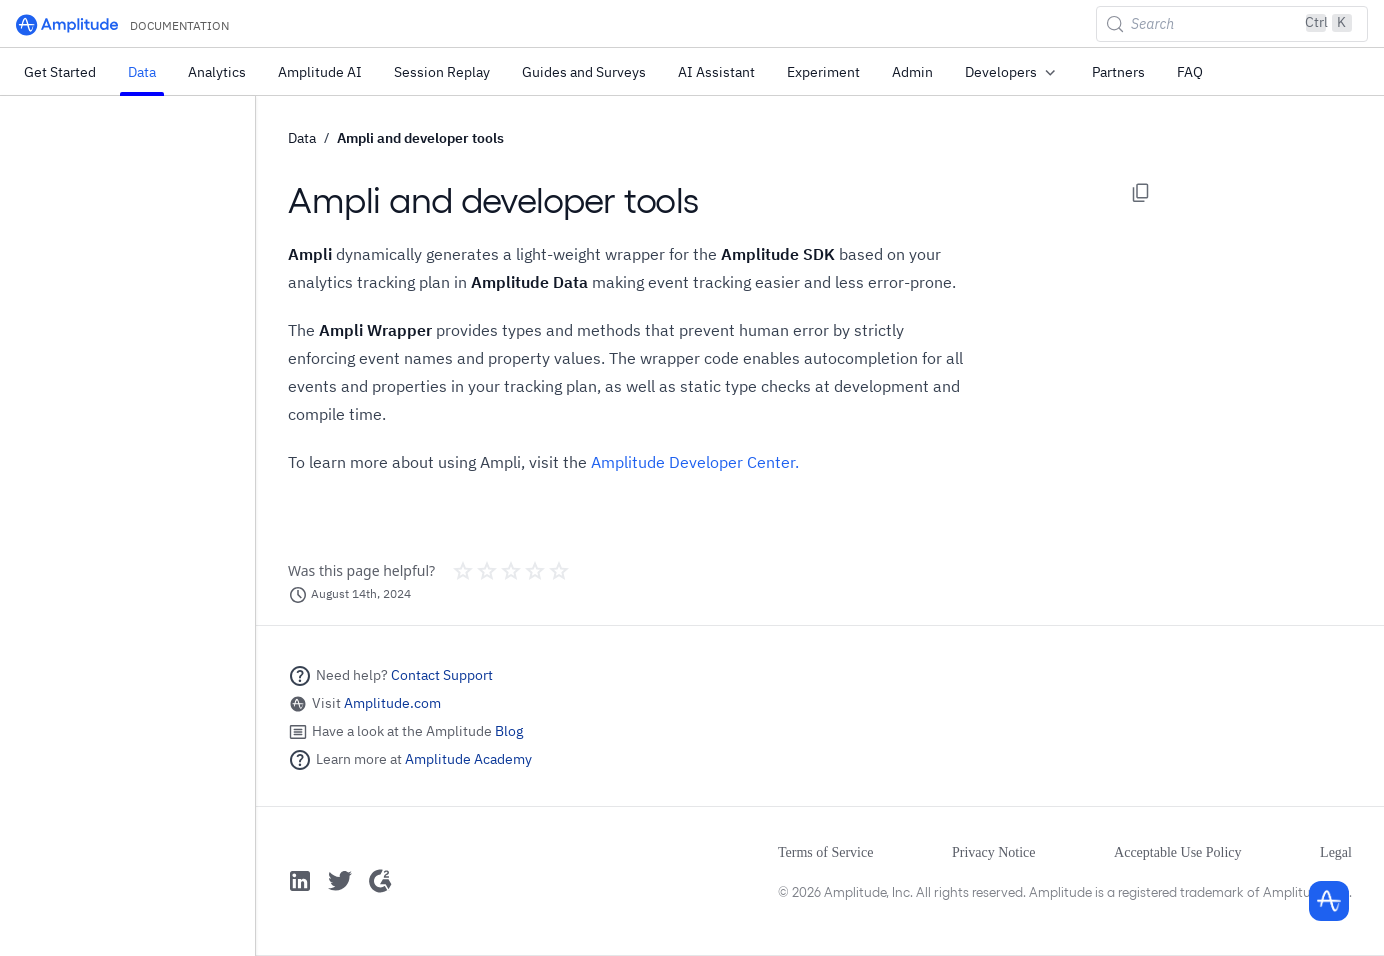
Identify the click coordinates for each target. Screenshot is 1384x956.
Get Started (60, 72)
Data (142, 72)
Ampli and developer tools (420, 138)
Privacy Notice (994, 852)
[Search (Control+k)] (1232, 24)
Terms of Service (825, 852)
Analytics (217, 72)
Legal (1336, 852)
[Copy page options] (1141, 193)
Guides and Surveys (584, 72)
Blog (509, 731)
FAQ (1190, 72)
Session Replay (442, 72)
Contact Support (442, 675)
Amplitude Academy (468, 759)
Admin (912, 72)
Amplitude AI (320, 72)
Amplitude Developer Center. (695, 462)
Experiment (823, 72)
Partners (1118, 72)
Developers (1012, 73)
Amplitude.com (392, 703)
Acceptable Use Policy (1178, 852)
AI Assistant (716, 72)
